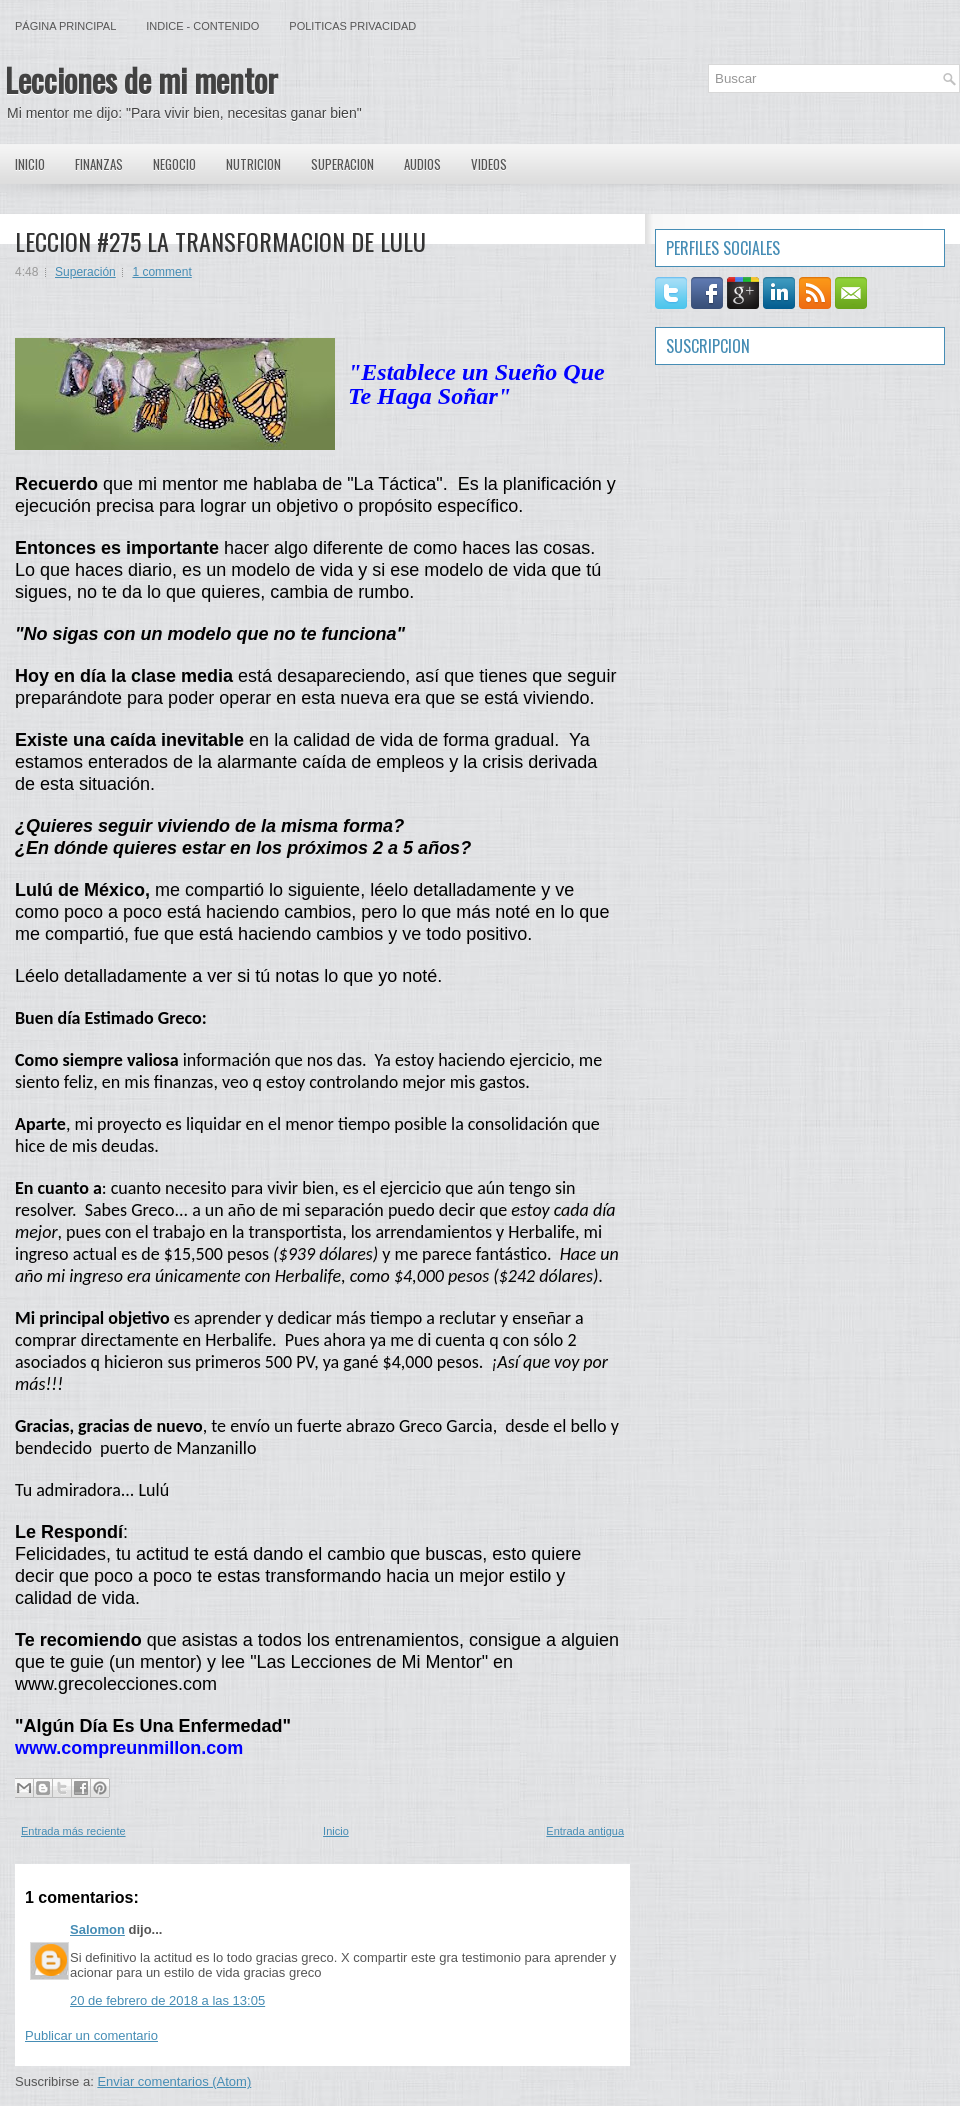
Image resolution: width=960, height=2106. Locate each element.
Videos (489, 164)
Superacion (342, 164)
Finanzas (99, 164)
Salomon (97, 1929)
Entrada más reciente (73, 1831)
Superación (85, 272)
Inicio (30, 164)
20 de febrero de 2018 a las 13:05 (167, 2000)
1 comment (161, 272)
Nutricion (253, 164)
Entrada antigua (585, 1831)
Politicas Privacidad (352, 26)
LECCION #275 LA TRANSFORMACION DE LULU (220, 241)
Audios (422, 164)
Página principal (65, 26)
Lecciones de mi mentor (141, 79)
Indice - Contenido (202, 26)
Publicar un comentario (91, 2035)
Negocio (174, 164)
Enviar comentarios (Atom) (174, 2081)
